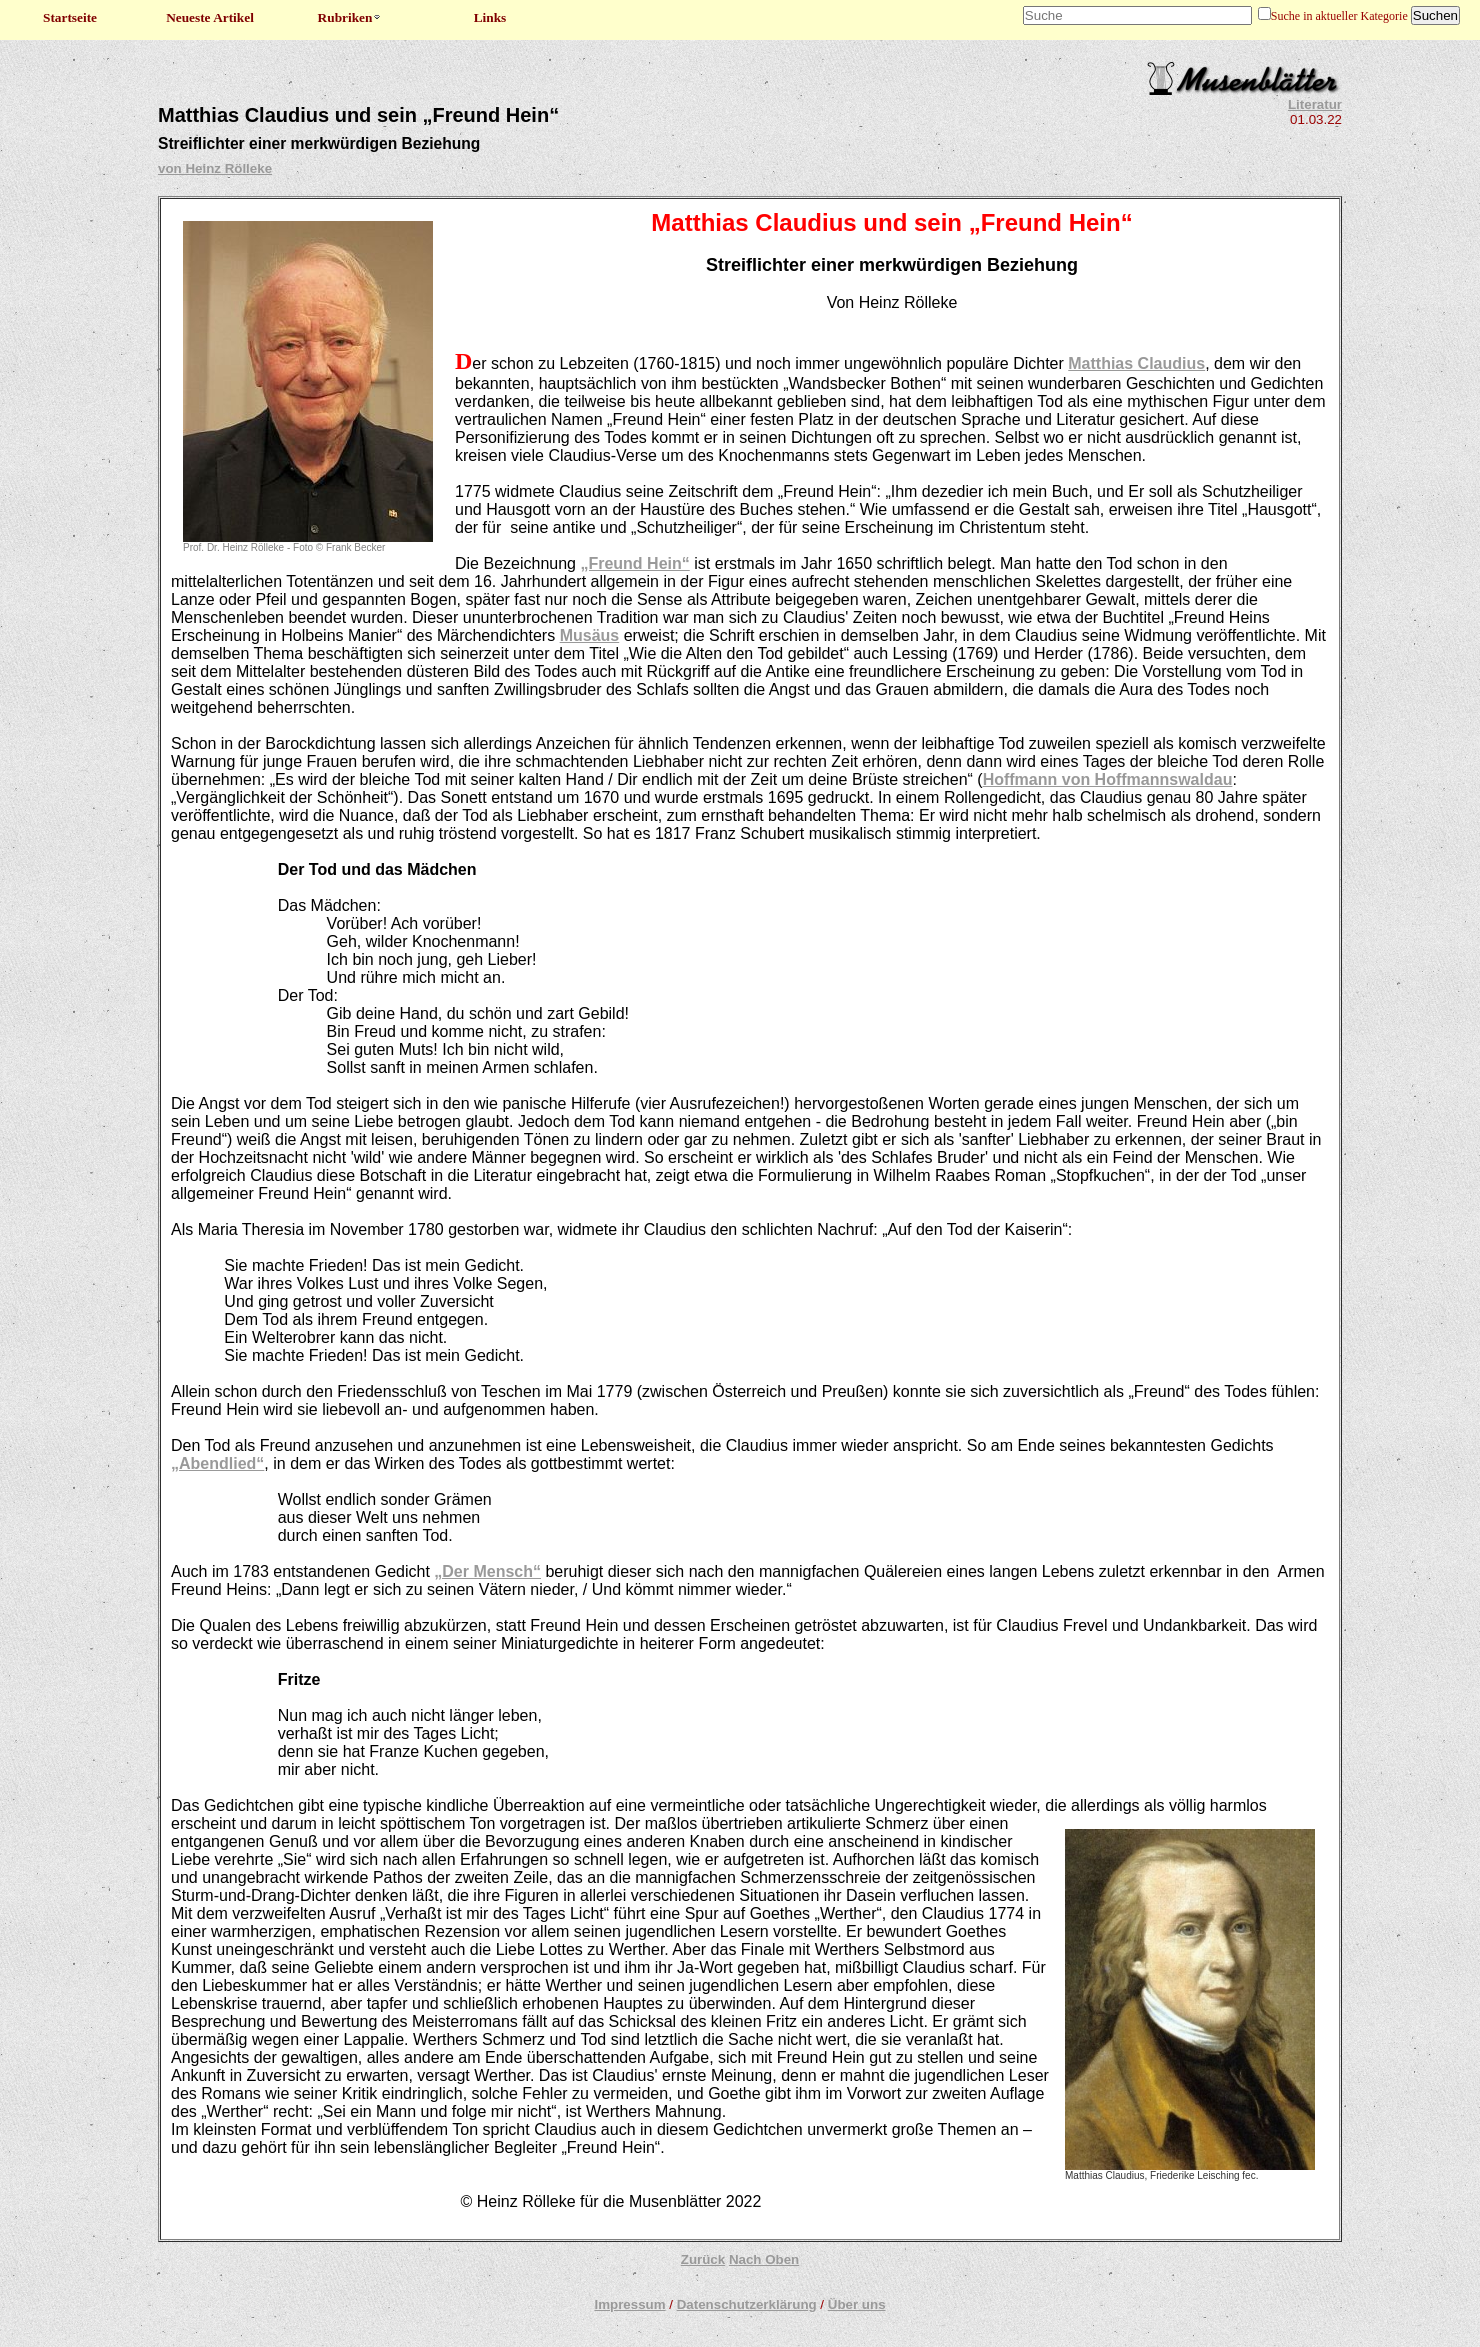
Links (490, 17)
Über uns (857, 2304)
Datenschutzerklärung (747, 2304)
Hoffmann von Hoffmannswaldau (1108, 779)
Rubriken (350, 17)
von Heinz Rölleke (215, 168)
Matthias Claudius (1136, 363)
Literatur (1315, 104)
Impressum (629, 2304)
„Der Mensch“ (487, 1571)
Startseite (70, 17)
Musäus (590, 635)
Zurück (703, 2259)
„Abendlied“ (217, 1463)
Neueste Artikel (210, 17)
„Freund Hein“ (634, 563)
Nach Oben (764, 2259)
